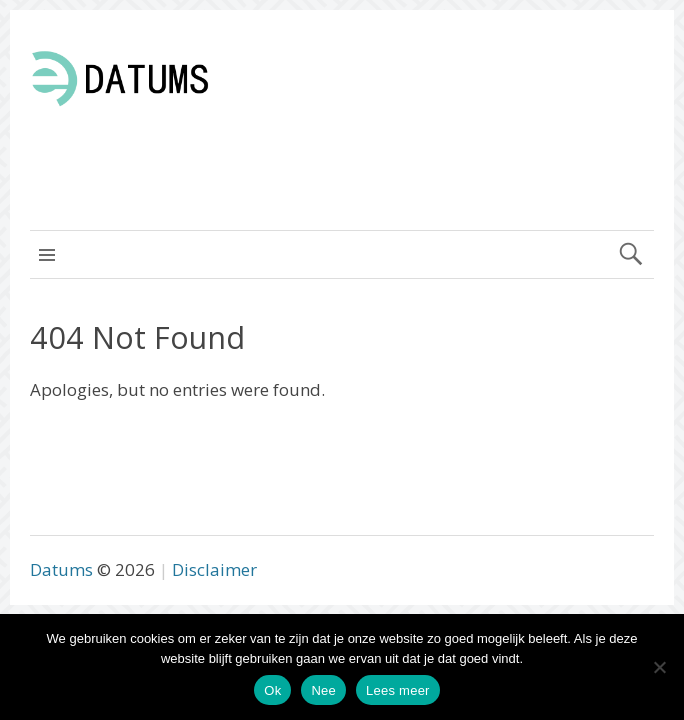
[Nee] (659, 667)
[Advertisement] (479, 150)
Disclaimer (214, 569)
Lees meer (398, 690)
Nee (323, 690)
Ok (272, 690)
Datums (61, 569)
